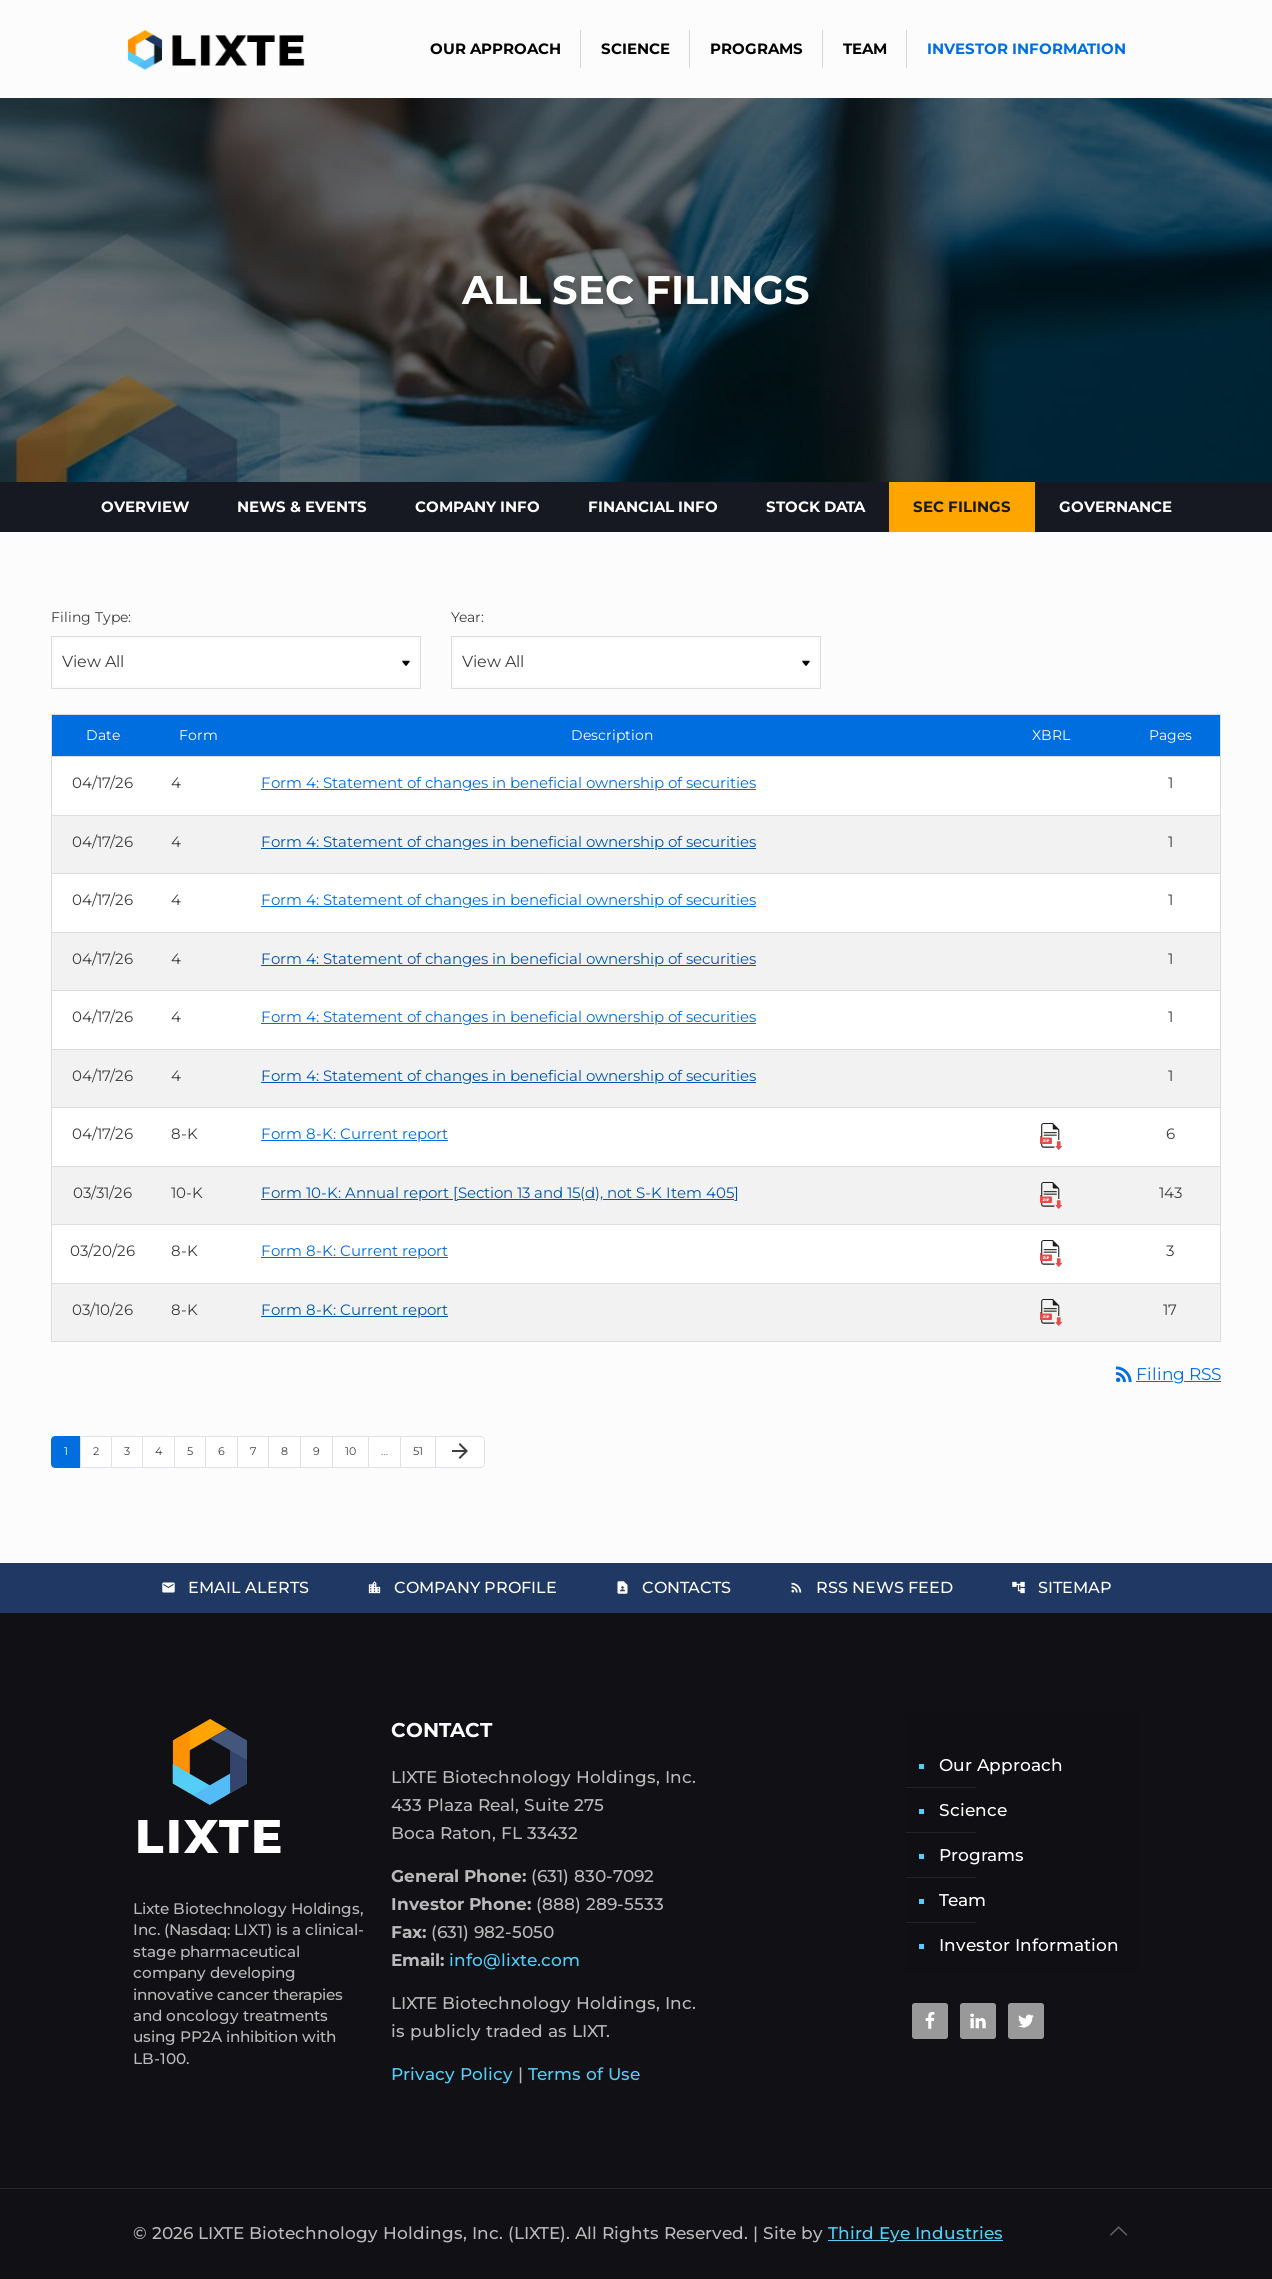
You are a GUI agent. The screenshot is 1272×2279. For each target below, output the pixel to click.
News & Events (302, 506)
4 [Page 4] (164, 1450)
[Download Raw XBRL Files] (1051, 1135)
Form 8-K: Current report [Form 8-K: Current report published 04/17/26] (354, 1133)
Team (962, 1900)
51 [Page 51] (424, 1450)
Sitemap (1061, 1587)
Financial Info (653, 506)
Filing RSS (1166, 1374)
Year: (467, 617)
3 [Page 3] (133, 1450)
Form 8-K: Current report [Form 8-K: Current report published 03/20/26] (354, 1250)
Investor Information (1029, 1945)
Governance (1115, 506)
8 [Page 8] (290, 1450)
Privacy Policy (452, 2074)
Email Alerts (235, 1587)
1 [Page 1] (72, 1450)
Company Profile (462, 1587)
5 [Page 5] (196, 1450)
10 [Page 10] (356, 1450)
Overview (145, 506)
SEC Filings (962, 506)
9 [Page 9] (322, 1450)
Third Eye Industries (915, 2233)
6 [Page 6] (227, 1450)
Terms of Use (584, 2074)
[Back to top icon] (1118, 2231)
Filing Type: (91, 617)
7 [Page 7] (259, 1450)
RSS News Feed (871, 1587)
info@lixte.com (514, 1960)
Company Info (477, 506)
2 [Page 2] (102, 1450)
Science (973, 1810)
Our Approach (1001, 1765)
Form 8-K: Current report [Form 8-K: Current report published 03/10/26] (354, 1309)
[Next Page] (460, 1452)
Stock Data (815, 506)
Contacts (673, 1587)
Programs (981, 1855)
